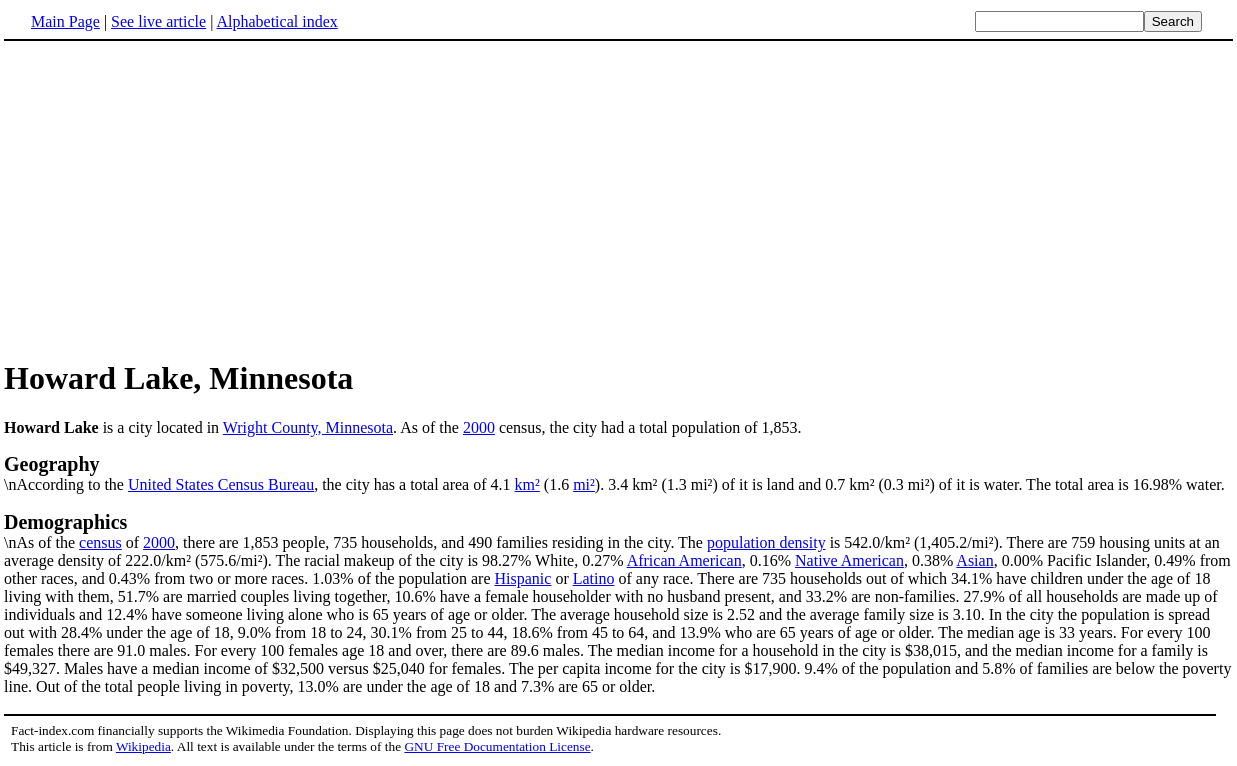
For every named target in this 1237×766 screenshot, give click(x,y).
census (100, 542)
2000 (479, 427)
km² (527, 484)
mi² (584, 484)
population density (766, 542)
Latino (594, 578)
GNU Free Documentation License (497, 746)
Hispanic (523, 578)
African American (684, 560)
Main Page (65, 21)
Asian (974, 560)
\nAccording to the (618, 473)
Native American (849, 560)
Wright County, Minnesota (308, 427)
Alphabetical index (276, 21)
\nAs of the (618, 531)
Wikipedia (143, 746)
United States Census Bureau (221, 484)
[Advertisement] (619, 199)
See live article (158, 21)
